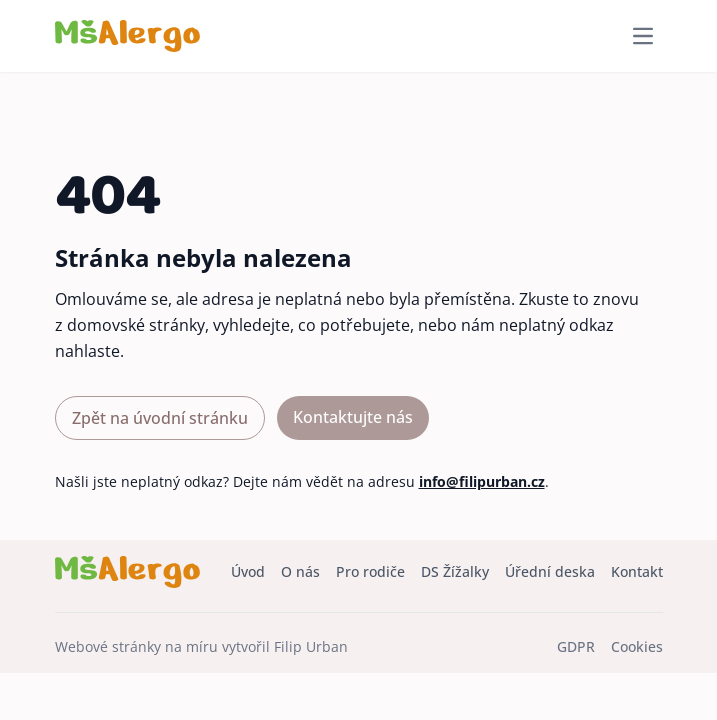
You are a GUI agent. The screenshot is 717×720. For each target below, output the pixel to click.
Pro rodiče (370, 571)
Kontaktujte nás (353, 417)
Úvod (248, 571)
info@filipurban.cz (482, 481)
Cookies (637, 646)
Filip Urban (311, 646)
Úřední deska (550, 571)
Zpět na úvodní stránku (160, 418)
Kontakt (637, 571)
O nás (300, 571)
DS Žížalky (455, 571)
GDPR (576, 646)
